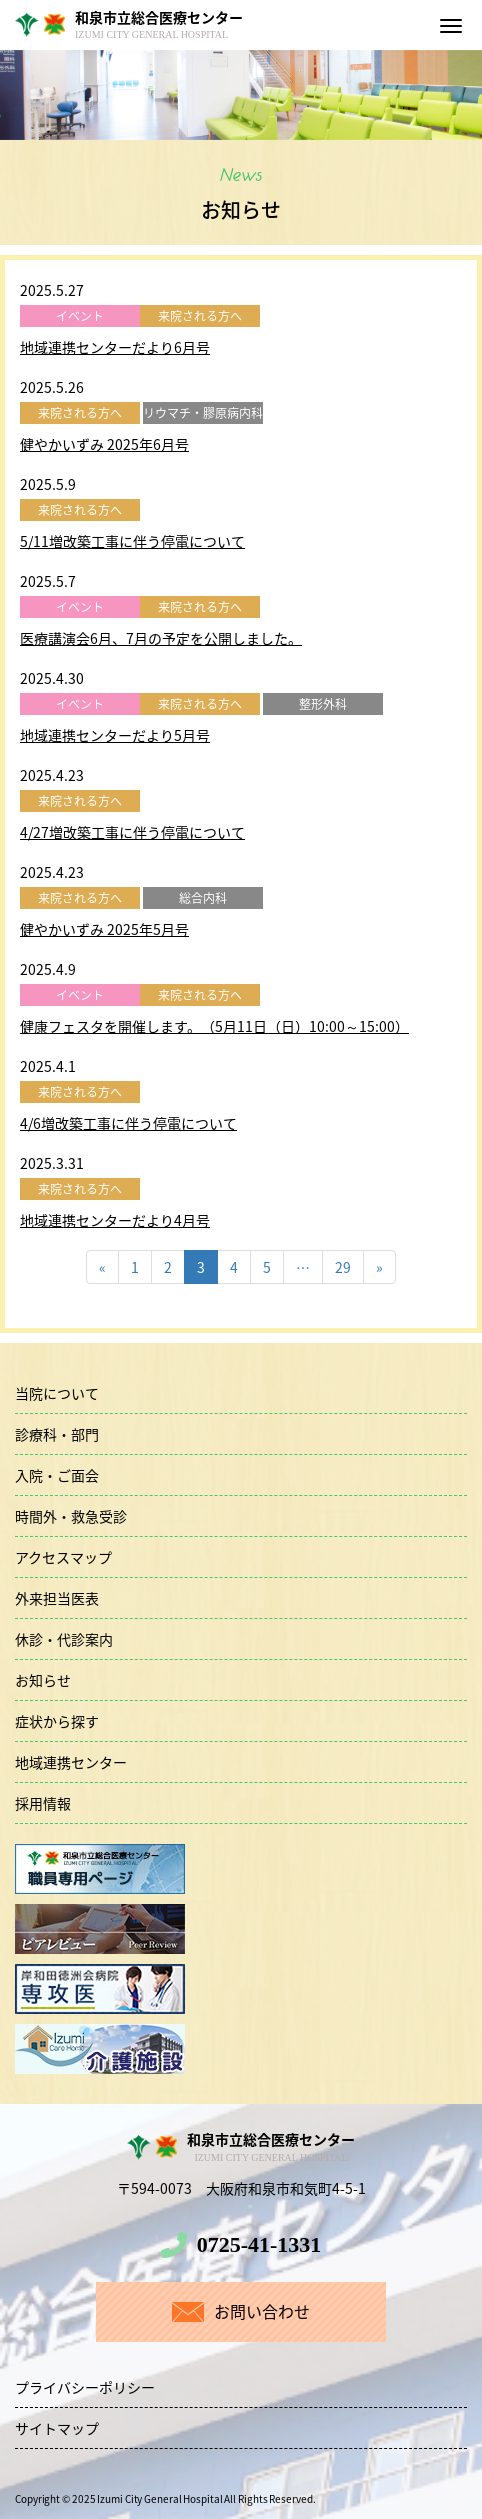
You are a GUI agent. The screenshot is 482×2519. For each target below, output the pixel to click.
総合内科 (203, 898)
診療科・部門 (57, 1434)
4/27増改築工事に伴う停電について (132, 832)
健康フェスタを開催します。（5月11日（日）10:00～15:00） (214, 1026)
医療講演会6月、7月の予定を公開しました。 (161, 638)
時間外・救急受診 (71, 1516)
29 (343, 1267)
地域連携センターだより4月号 (115, 1220)
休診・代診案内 (64, 1639)
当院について (57, 1393)
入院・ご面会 (57, 1475)
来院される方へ (200, 316)
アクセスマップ (63, 1557)
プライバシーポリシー (85, 2387)
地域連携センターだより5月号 (115, 735)
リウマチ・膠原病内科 (203, 413)
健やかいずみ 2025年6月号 (104, 444)
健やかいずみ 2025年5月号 (104, 929)
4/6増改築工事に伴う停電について (128, 1123)
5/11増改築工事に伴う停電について (132, 541)
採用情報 (43, 1803)
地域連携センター (71, 1762)
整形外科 (323, 704)
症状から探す (57, 1721)
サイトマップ (57, 2428)
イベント (80, 316)
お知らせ (43, 1680)
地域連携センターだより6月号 (115, 347)
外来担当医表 (57, 1598)
